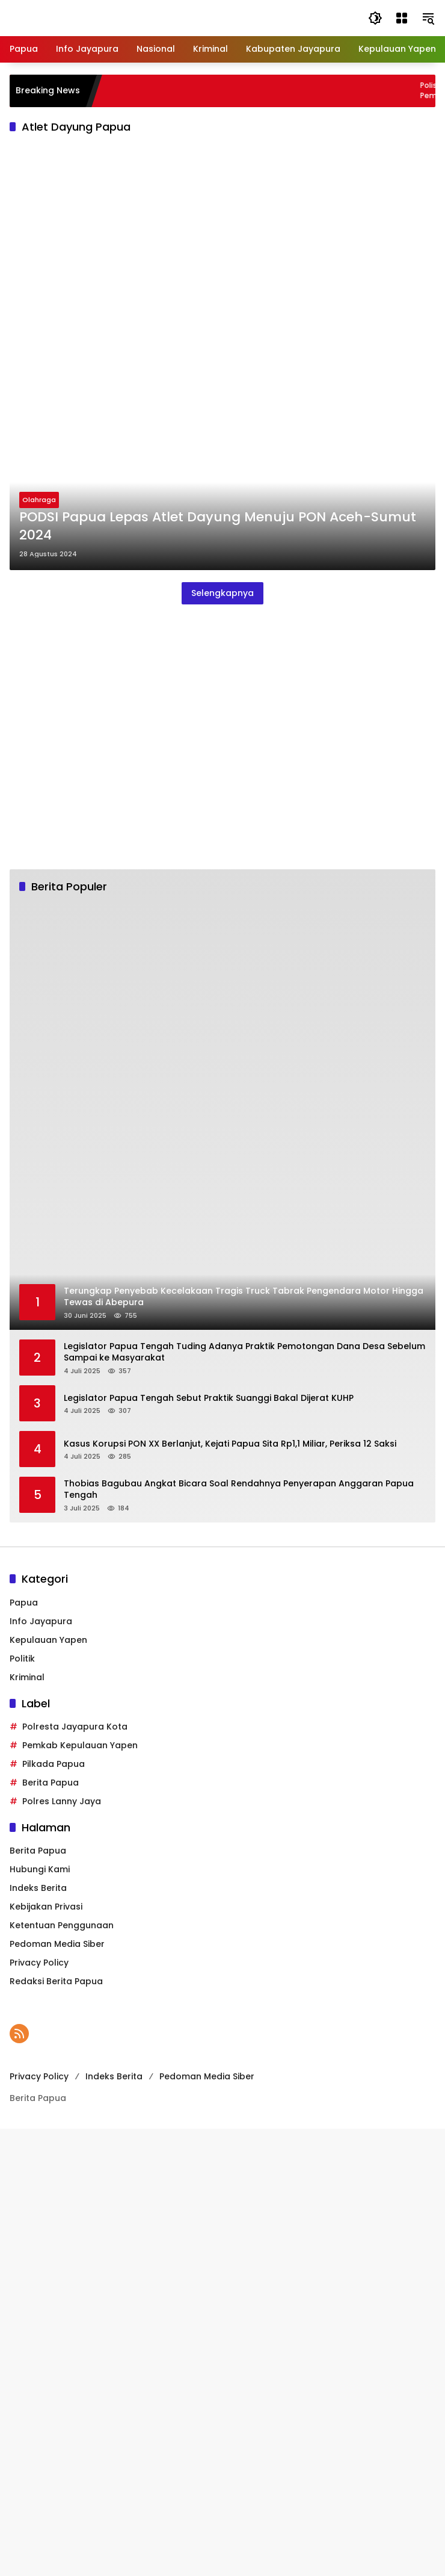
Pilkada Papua (53, 1764)
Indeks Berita (38, 1888)
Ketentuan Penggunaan (62, 1925)
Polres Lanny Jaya (61, 1801)
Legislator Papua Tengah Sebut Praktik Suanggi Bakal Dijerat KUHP (209, 1398)
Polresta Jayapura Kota (74, 1727)
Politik (22, 1659)
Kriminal (27, 1677)
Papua (24, 1603)
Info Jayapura (41, 1621)
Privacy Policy (39, 1963)
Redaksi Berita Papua (56, 1981)
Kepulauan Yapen (48, 1640)
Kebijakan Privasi (46, 1907)
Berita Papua (50, 1783)
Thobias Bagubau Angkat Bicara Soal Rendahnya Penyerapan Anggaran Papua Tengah (239, 1489)
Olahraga (39, 499)
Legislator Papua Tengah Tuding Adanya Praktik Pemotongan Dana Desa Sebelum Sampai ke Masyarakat (244, 1352)
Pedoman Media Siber (57, 1944)
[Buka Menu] (401, 18)
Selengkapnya (222, 593)
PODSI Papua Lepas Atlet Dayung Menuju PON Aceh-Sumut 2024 (217, 526)
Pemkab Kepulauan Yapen (80, 1745)
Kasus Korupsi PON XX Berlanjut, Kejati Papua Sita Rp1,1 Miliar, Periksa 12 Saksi (230, 1444)
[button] (375, 18)
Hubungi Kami (40, 1869)
